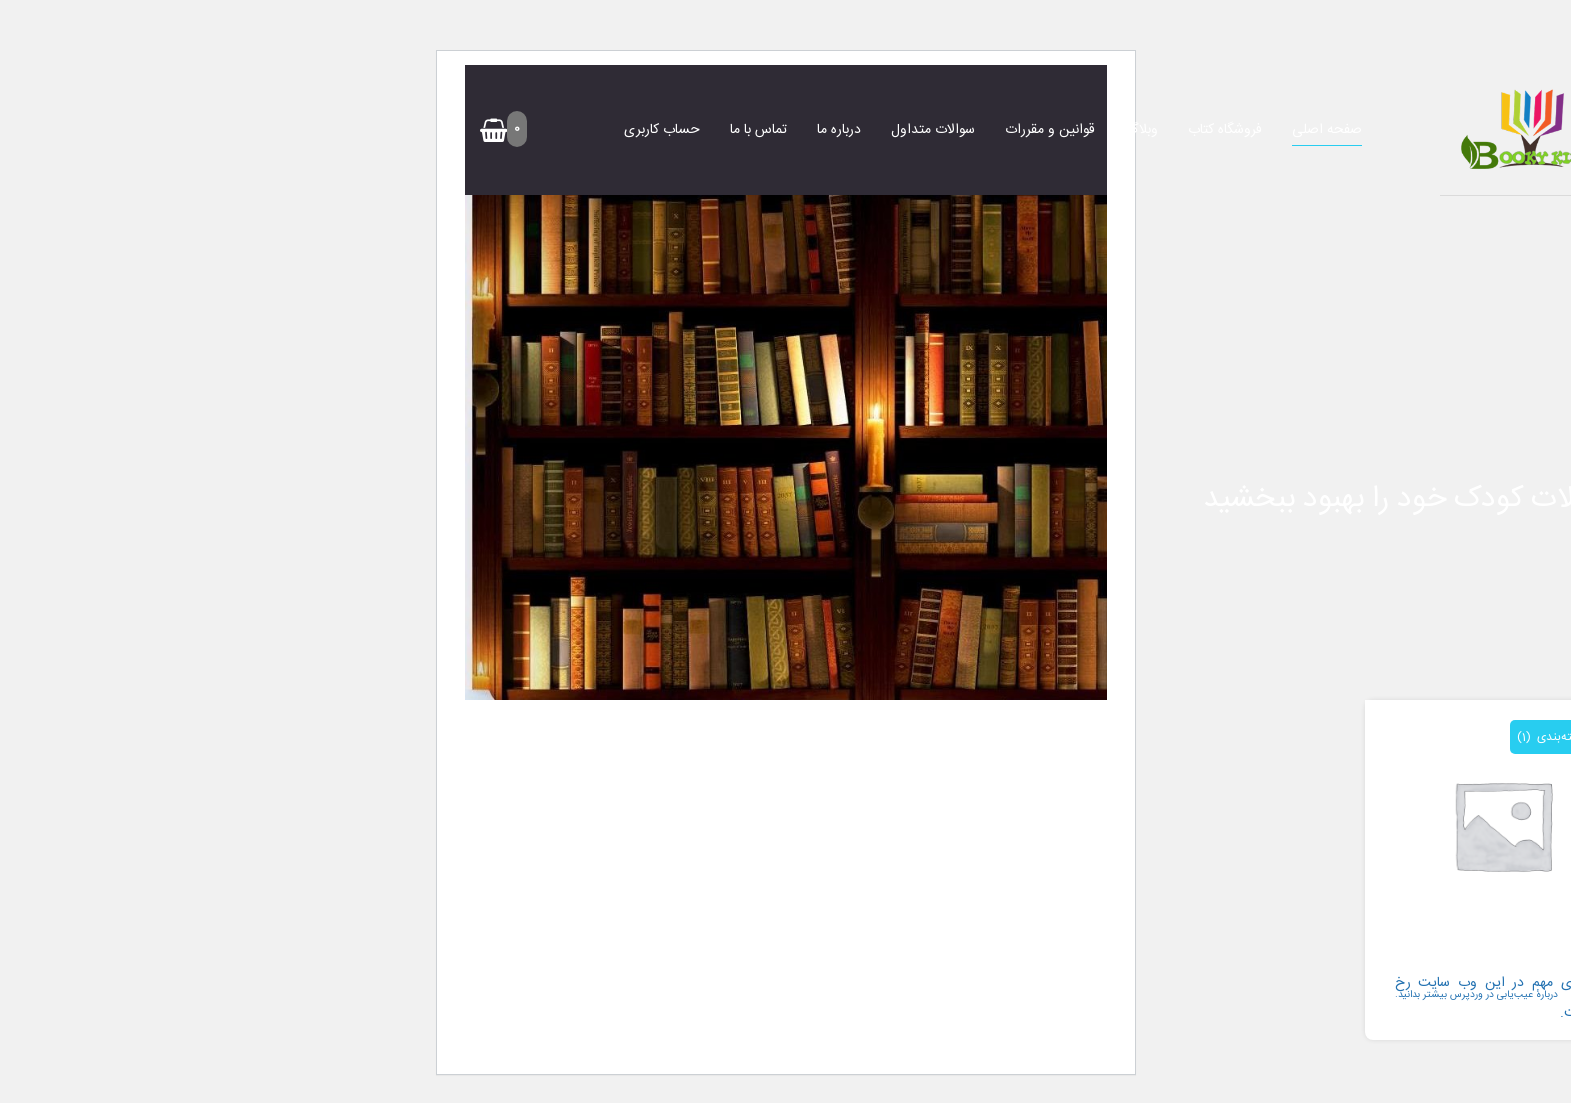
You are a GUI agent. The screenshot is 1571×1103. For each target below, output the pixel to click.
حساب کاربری (662, 130)
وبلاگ (1141, 130)
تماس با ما (758, 130)
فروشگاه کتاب (1225, 130)
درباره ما (839, 130)
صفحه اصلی (1327, 130)
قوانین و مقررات (1050, 130)
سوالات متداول (933, 130)
